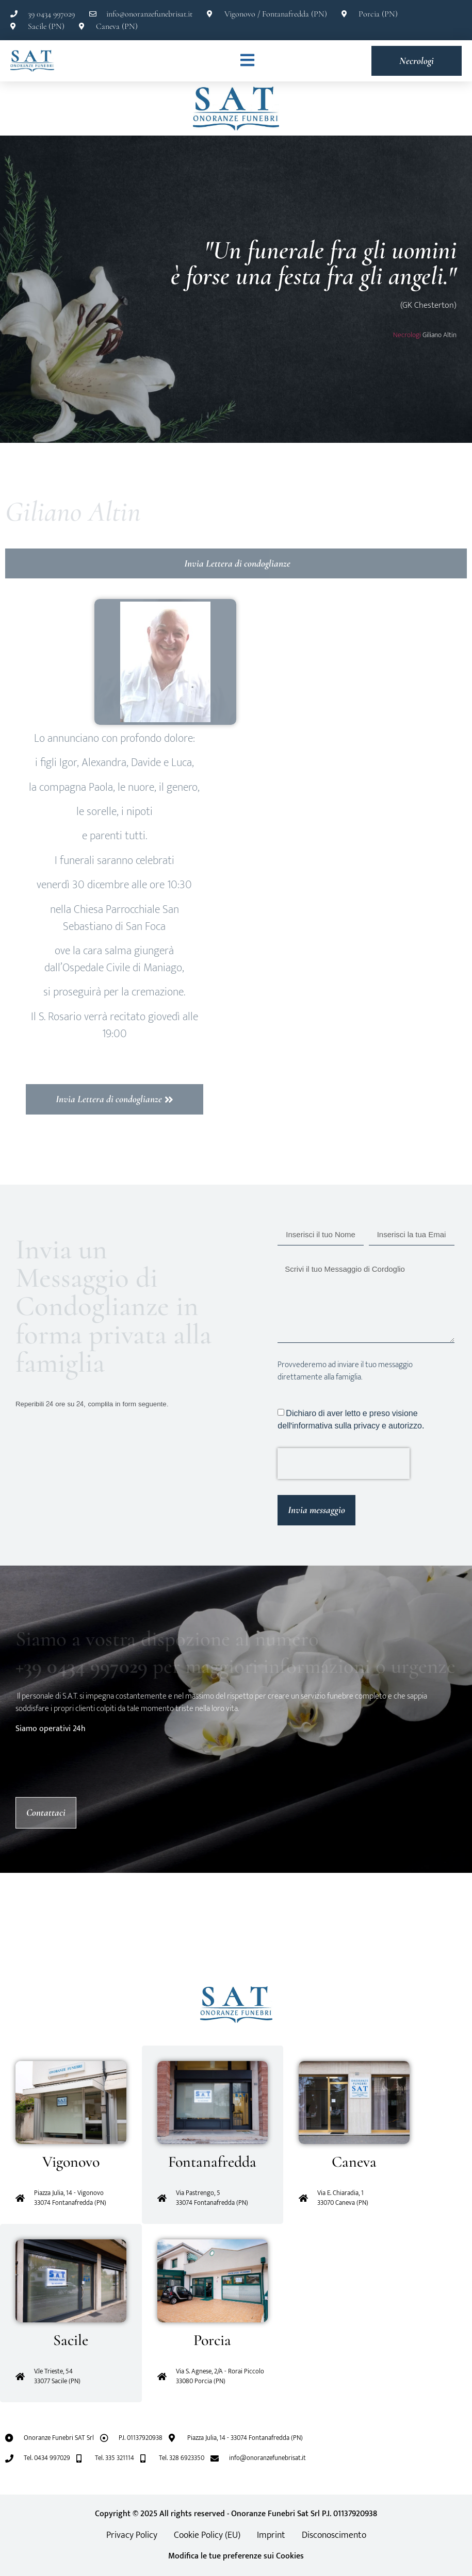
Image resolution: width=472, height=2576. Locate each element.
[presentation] (344, 1463)
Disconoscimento (334, 2535)
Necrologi (407, 335)
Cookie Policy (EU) (207, 2535)
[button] (8, 1929)
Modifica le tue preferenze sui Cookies (236, 2556)
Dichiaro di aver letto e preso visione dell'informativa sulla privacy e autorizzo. (351, 1419)
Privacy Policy (131, 2535)
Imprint (271, 2535)
